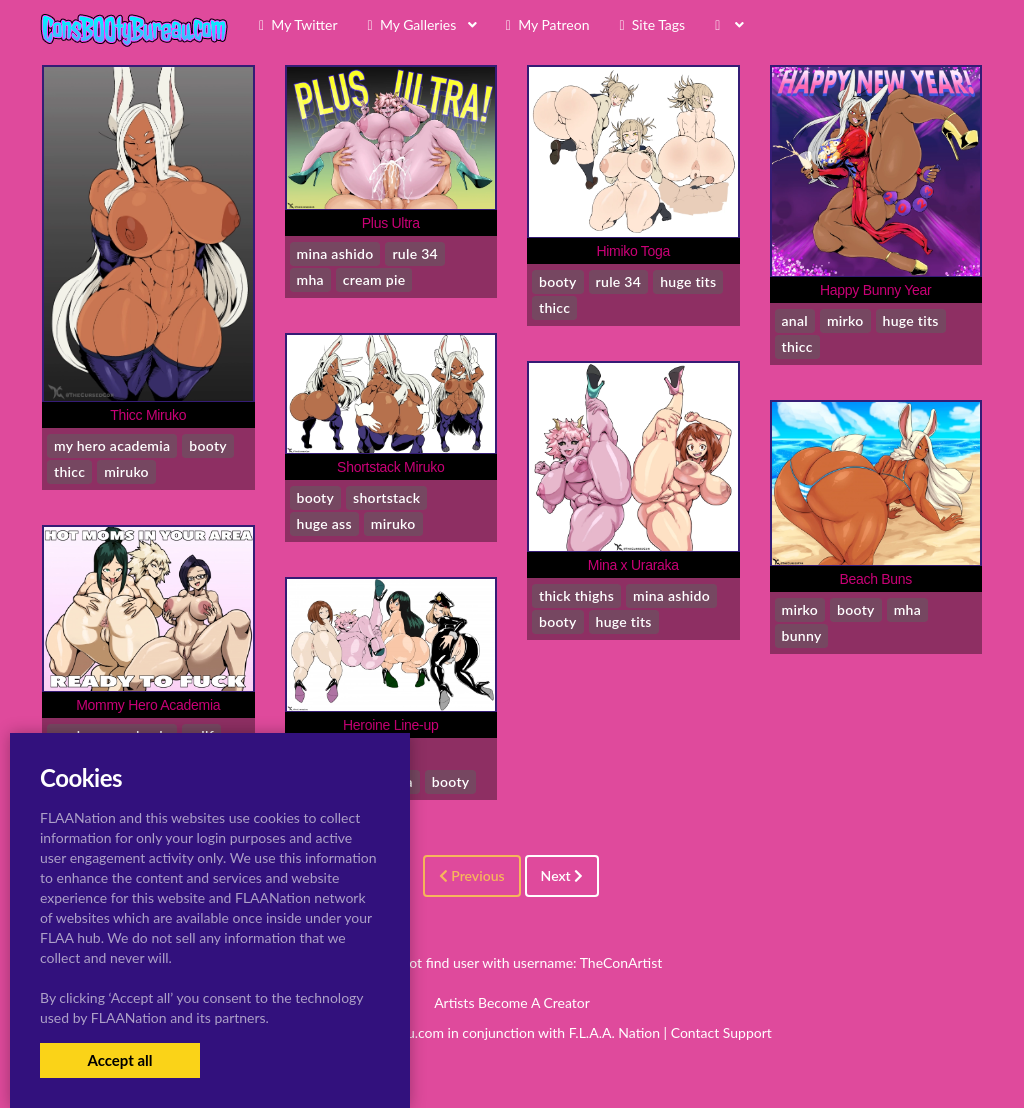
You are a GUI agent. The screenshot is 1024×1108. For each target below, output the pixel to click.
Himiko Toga (633, 251)
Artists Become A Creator (512, 1002)
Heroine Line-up (390, 725)
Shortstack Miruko (390, 467)
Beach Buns (875, 579)
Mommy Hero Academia (148, 705)
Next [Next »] (562, 875)
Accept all (119, 1060)
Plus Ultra (391, 223)
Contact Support (721, 1032)
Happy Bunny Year (876, 290)
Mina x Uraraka (633, 565)
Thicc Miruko (148, 415)
